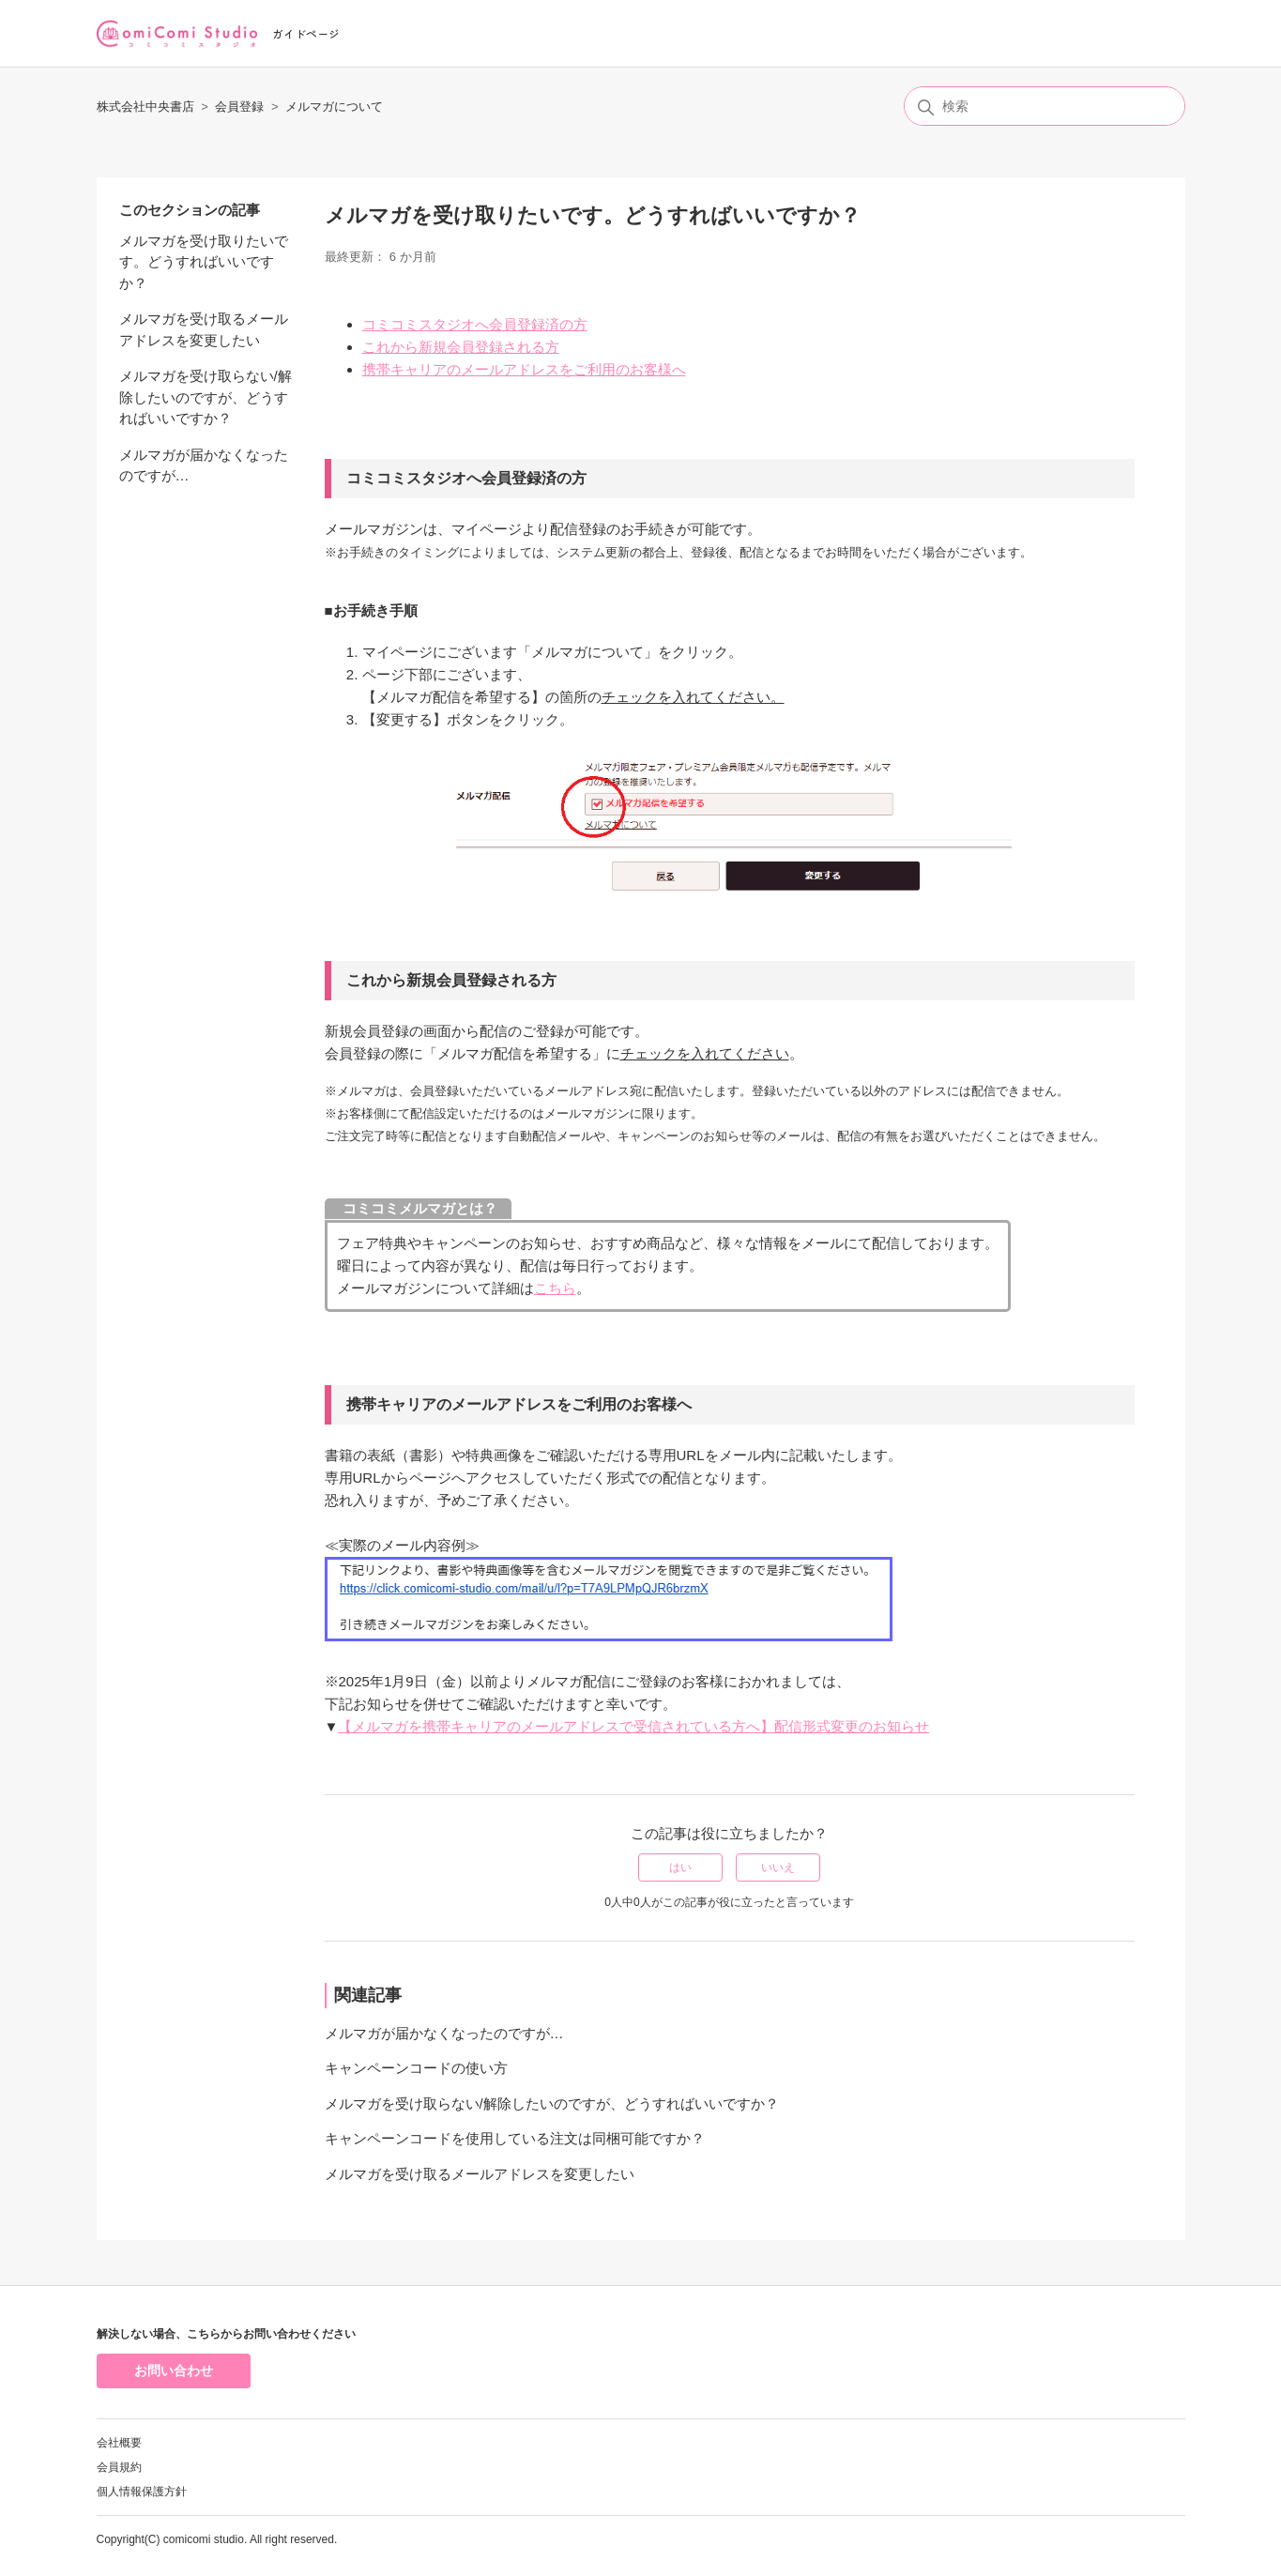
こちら (555, 1288)
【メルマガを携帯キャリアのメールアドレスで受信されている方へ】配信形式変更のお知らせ (633, 1726)
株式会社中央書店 (145, 106)
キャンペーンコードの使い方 (416, 2068)
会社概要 (119, 2442)
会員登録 (239, 106)
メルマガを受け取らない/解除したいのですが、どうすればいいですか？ (205, 397)
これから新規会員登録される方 (460, 347)
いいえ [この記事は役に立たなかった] (778, 1867)
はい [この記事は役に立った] (680, 1867)
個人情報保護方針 (142, 2491)
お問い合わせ (173, 2370)
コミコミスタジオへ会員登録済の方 (474, 324)
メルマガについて (334, 106)
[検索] (1044, 106)
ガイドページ (306, 33)
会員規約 (119, 2467)
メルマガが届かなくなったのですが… (203, 465)
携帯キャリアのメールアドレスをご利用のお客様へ (524, 369)
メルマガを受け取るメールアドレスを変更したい (203, 329)
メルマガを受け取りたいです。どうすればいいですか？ (203, 262)
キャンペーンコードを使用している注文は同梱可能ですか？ (515, 2138)
